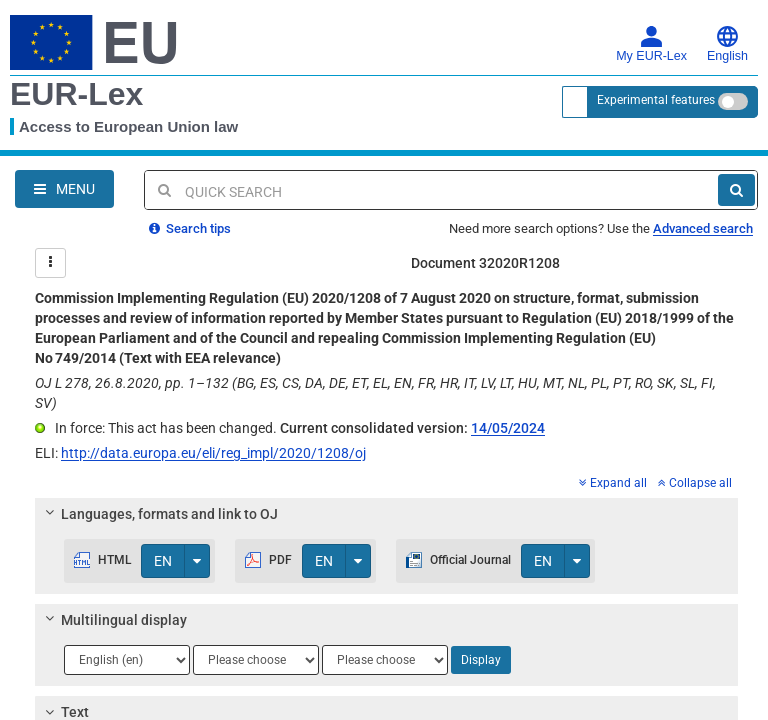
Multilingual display (113, 620)
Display (481, 660)
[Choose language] (127, 660)
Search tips (190, 228)
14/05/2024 (508, 428)
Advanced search (703, 228)
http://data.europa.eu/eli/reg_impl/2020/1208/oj (213, 453)
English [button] (727, 44)
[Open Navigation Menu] (64, 189)
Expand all (613, 483)
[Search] (736, 190)
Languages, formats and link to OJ (159, 514)
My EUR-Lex (651, 44)
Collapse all (695, 483)
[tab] (386, 514)
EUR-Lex (76, 94)
